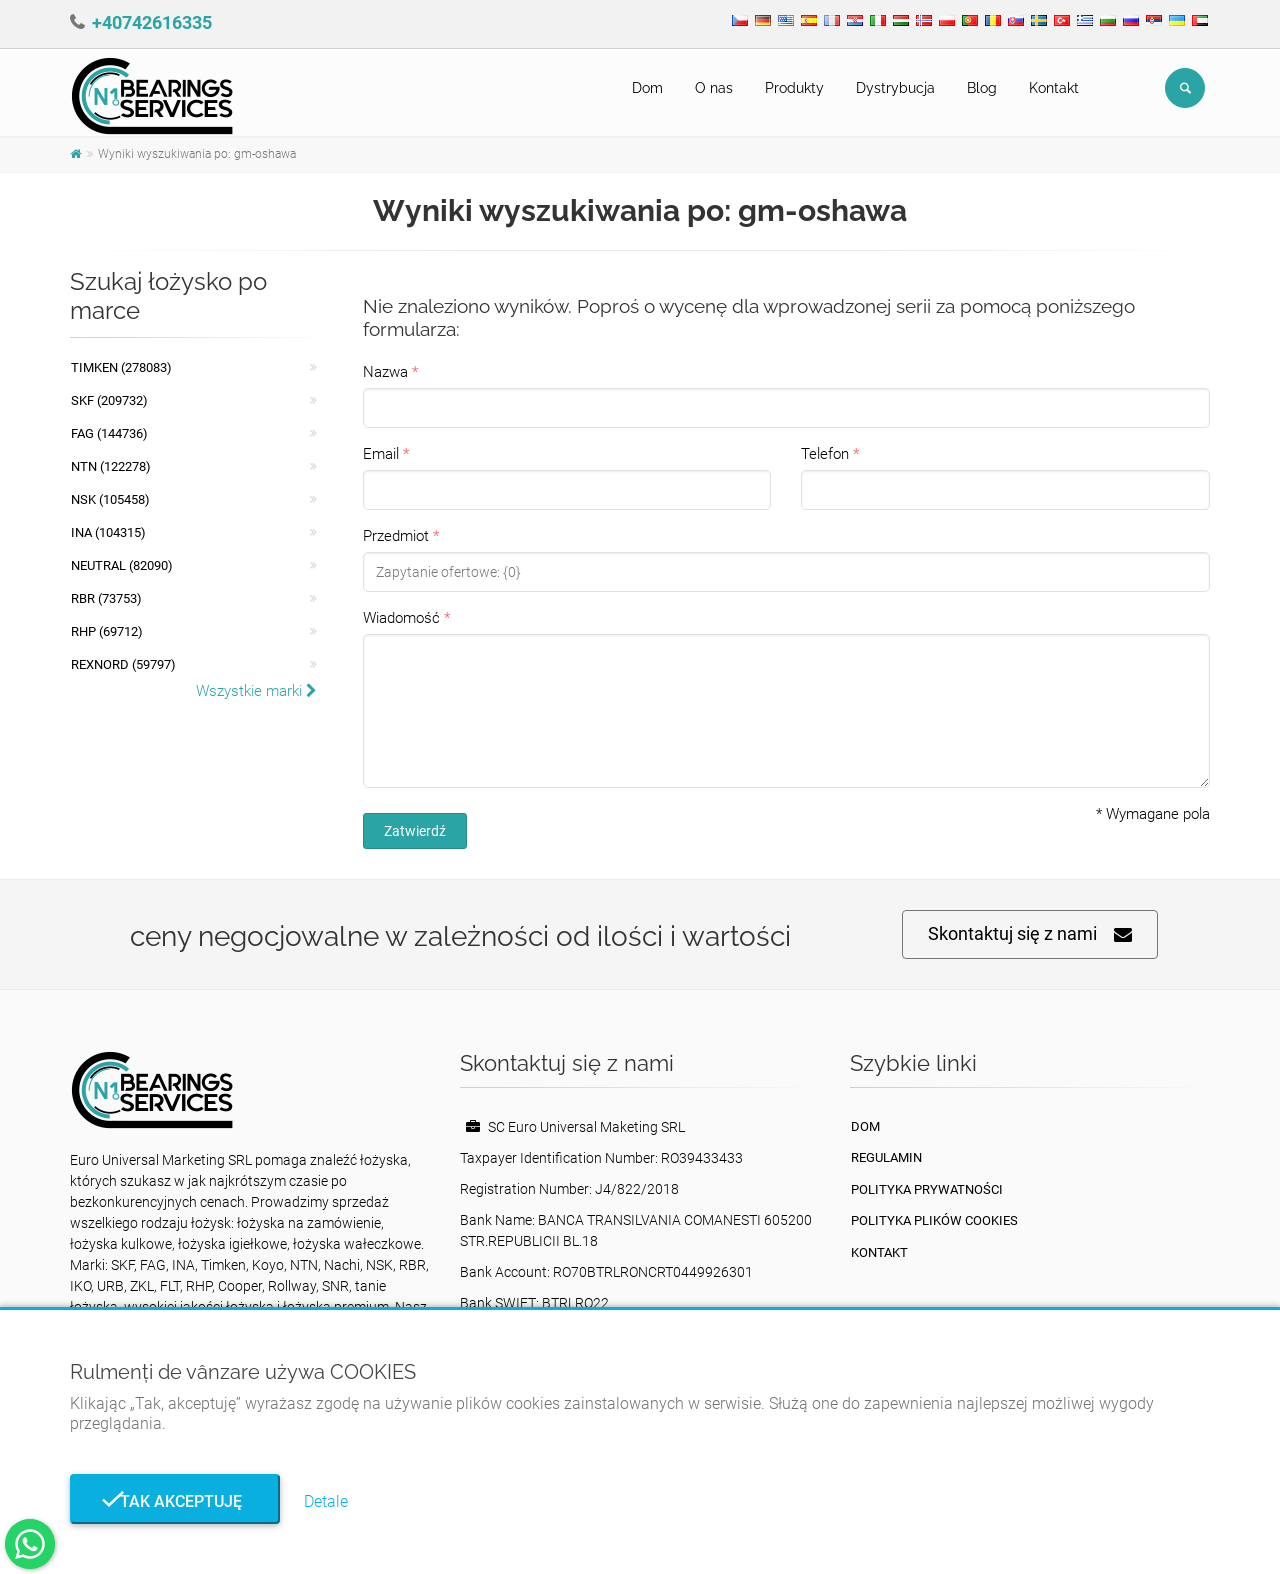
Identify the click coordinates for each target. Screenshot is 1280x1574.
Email (381, 454)
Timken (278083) (121, 367)
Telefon (825, 454)
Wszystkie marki (256, 691)
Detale (326, 1501)
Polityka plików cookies (934, 1220)
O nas (714, 88)
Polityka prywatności (927, 1189)
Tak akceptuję (175, 1501)
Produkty (794, 88)
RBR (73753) (106, 598)
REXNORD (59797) (123, 664)
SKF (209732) (109, 400)
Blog (982, 88)
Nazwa (385, 372)
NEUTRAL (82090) (122, 565)
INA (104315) (108, 532)
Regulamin (886, 1157)
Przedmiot (396, 536)
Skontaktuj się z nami (1030, 934)
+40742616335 (152, 22)
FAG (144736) (109, 433)
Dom (647, 88)
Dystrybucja (895, 88)
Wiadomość (401, 618)
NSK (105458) (110, 499)
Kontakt (1054, 88)
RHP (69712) (107, 631)
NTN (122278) (111, 466)
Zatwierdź (415, 831)
